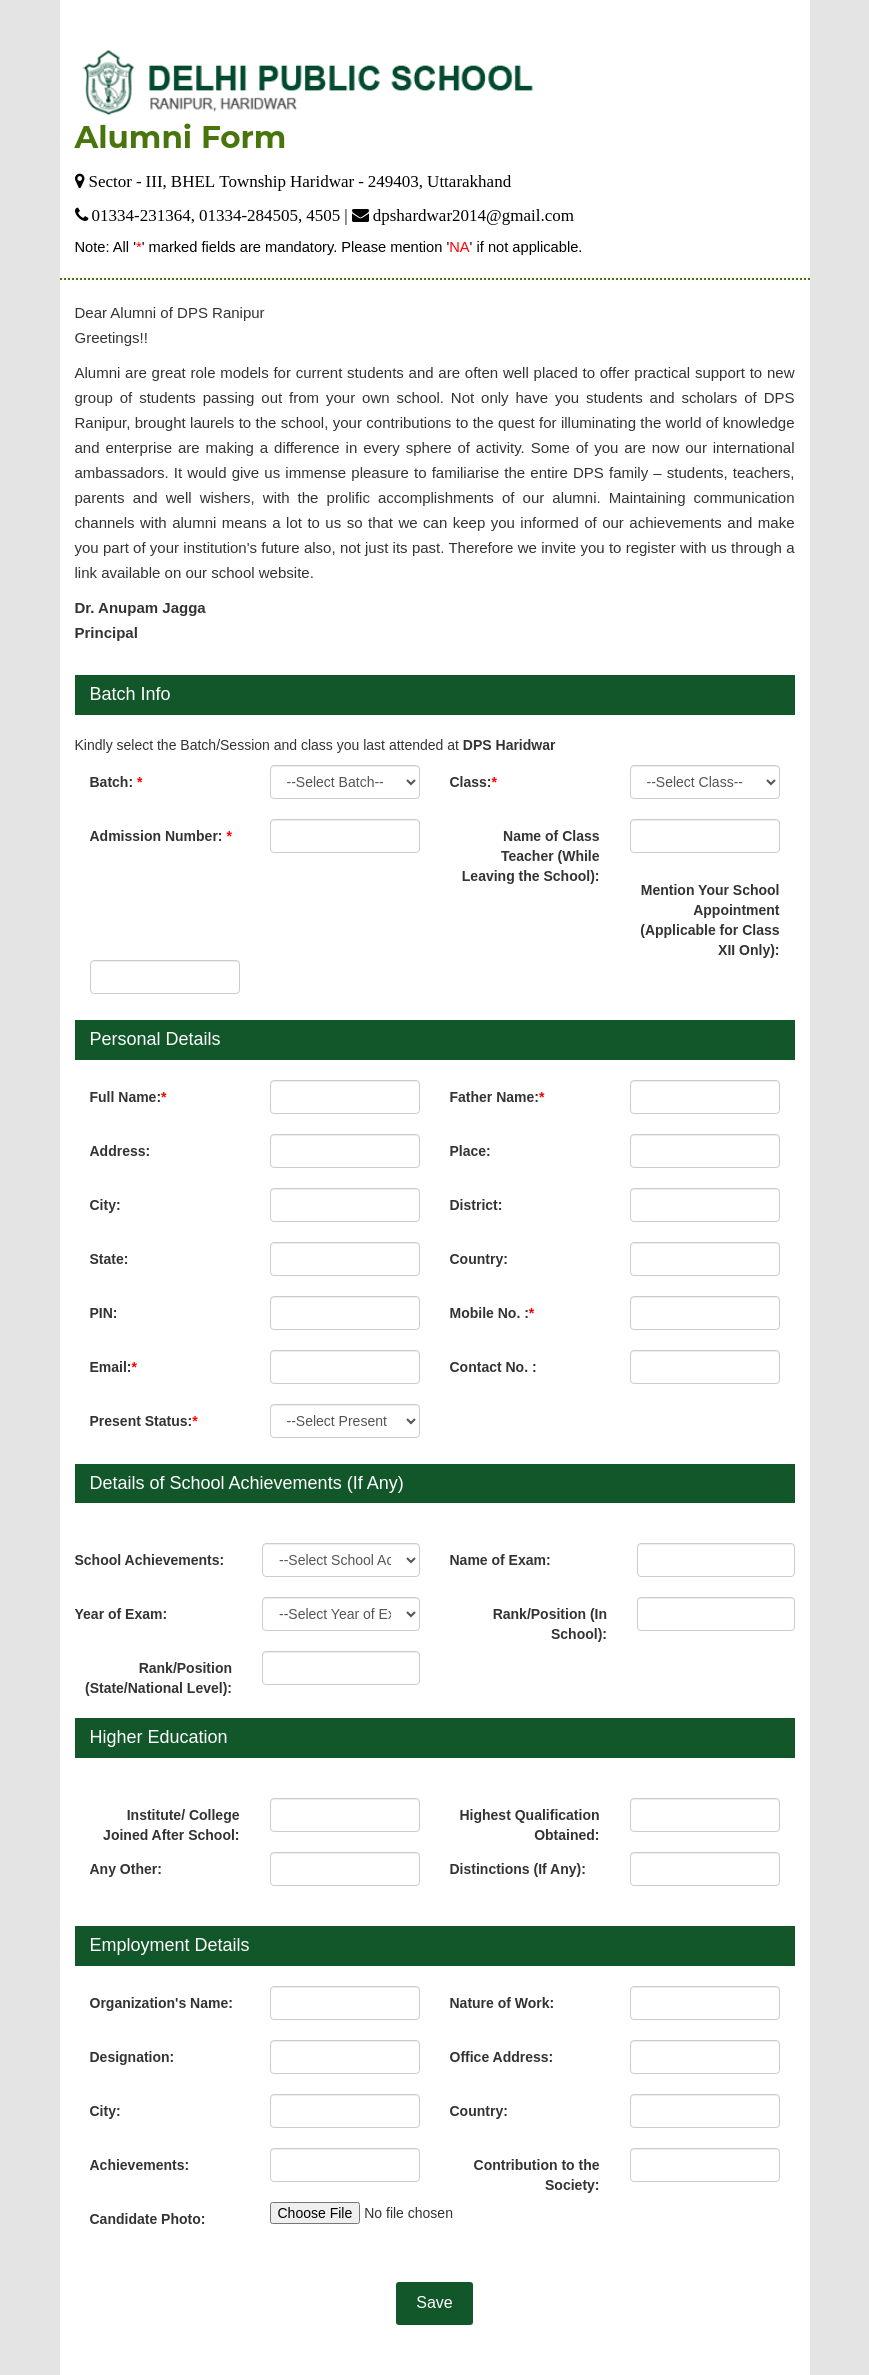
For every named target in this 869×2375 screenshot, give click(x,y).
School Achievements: (150, 1560)
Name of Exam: (500, 1560)
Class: (473, 782)
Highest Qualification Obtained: (529, 1825)
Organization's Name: (161, 2003)
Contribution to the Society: (537, 2175)
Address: (120, 1151)
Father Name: (497, 1097)
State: (109, 1259)
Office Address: (502, 2057)
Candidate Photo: (148, 2219)
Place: (470, 1151)
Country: (479, 1259)
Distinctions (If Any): (518, 1869)
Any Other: (126, 1869)
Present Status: (144, 1421)
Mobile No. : (492, 1313)
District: (476, 1205)
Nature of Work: (502, 2003)
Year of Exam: (121, 1614)
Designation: (132, 2057)
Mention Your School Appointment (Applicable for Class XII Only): (709, 920)
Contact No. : (493, 1367)
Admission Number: (161, 836)
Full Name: (128, 1097)
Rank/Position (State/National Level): (158, 1678)
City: (105, 1205)
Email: (113, 1367)
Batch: (116, 782)
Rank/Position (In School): (550, 1624)
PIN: (104, 1313)
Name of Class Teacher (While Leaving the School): (531, 856)
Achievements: (140, 2165)
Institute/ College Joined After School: (171, 1825)
